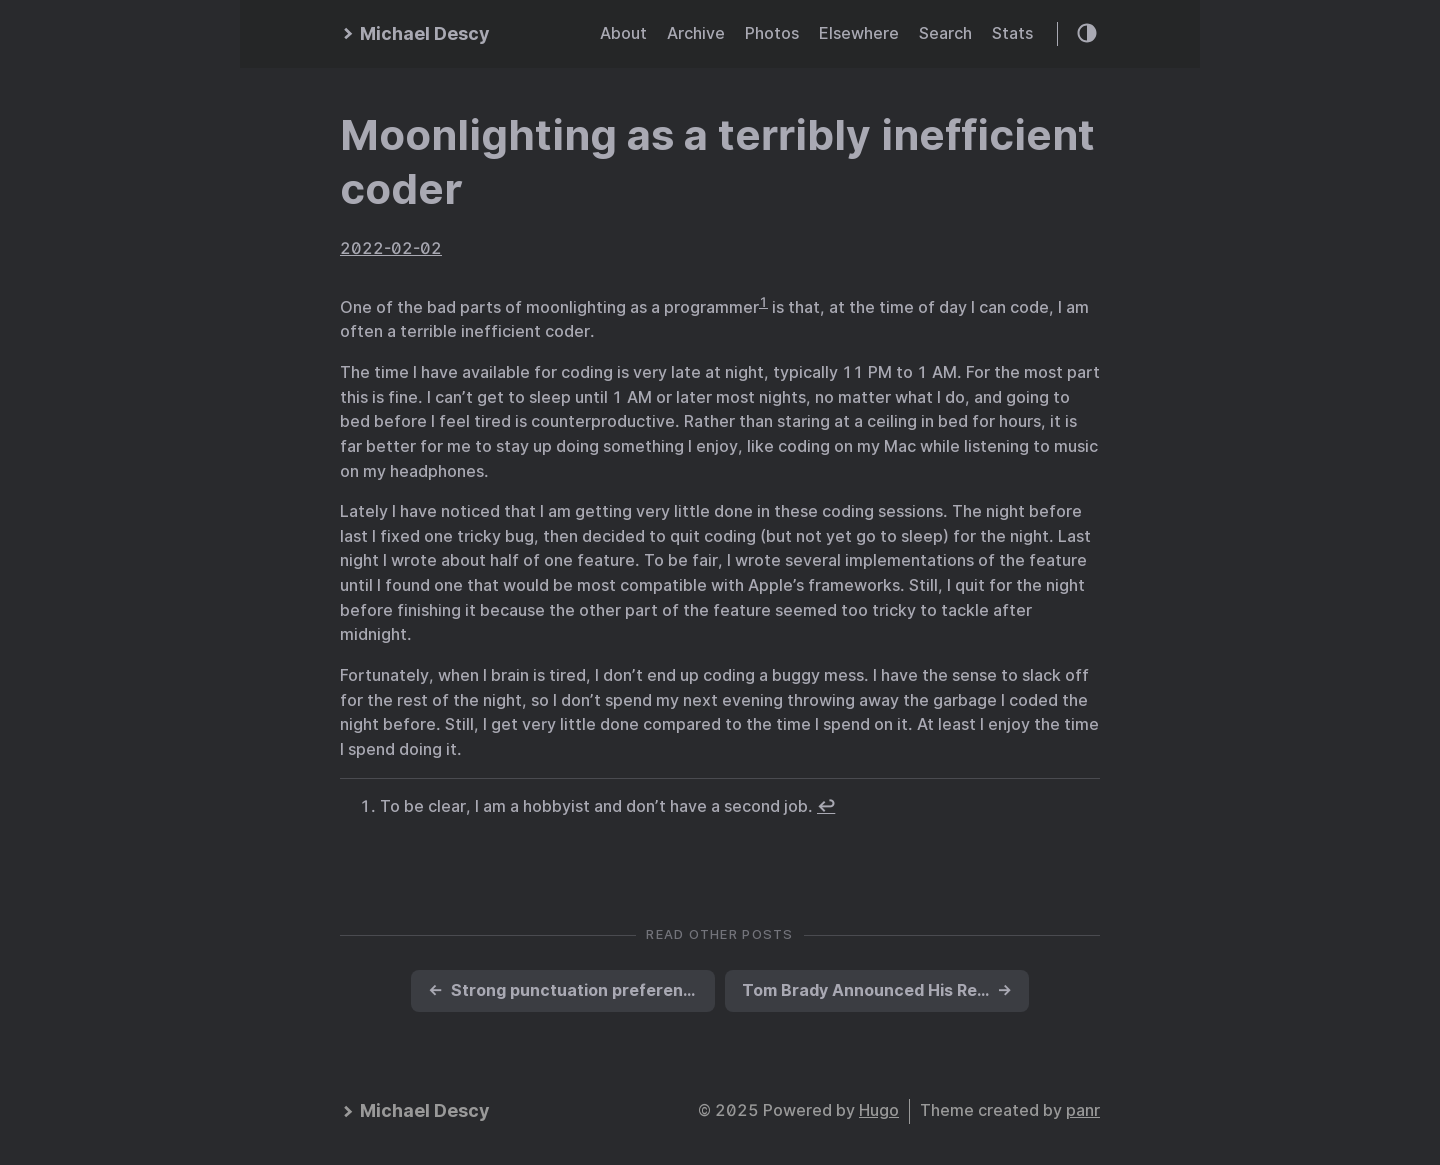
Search (945, 33)
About (623, 33)
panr (1083, 1110)
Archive (696, 33)
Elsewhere (859, 33)
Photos (772, 33)
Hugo (879, 1110)
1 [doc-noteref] (763, 302)
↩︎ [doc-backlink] (826, 806)
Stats (1012, 33)
